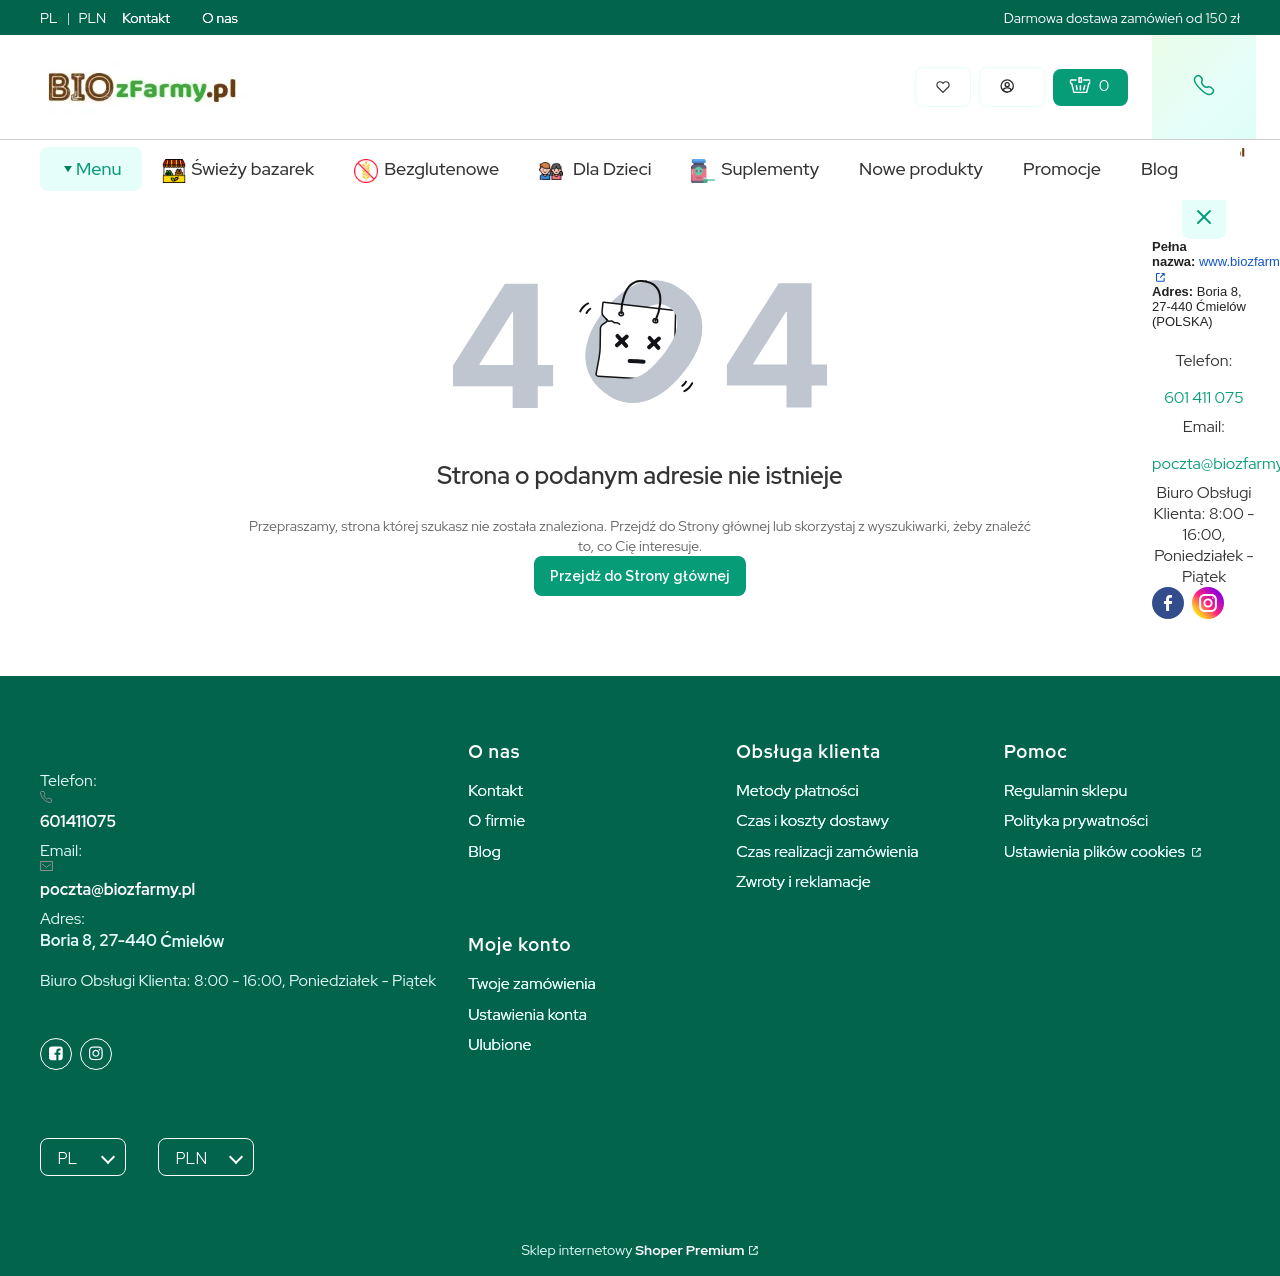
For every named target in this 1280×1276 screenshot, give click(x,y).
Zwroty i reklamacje (803, 881)
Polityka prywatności (1076, 820)
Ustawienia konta (527, 1014)
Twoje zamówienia (532, 983)
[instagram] (1208, 603)
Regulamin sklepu (1065, 790)
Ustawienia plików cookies (1096, 851)
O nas (220, 18)
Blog (484, 851)
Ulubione (499, 1044)
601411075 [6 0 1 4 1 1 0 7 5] (78, 821)
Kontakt (146, 18)
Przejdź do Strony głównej (640, 576)
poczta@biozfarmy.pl (117, 889)
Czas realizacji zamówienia (827, 851)
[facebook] (1168, 603)
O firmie (496, 820)
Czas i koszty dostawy (812, 820)
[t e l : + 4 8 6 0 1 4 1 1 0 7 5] (1204, 397)
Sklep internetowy (632, 1250)
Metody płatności (797, 790)
